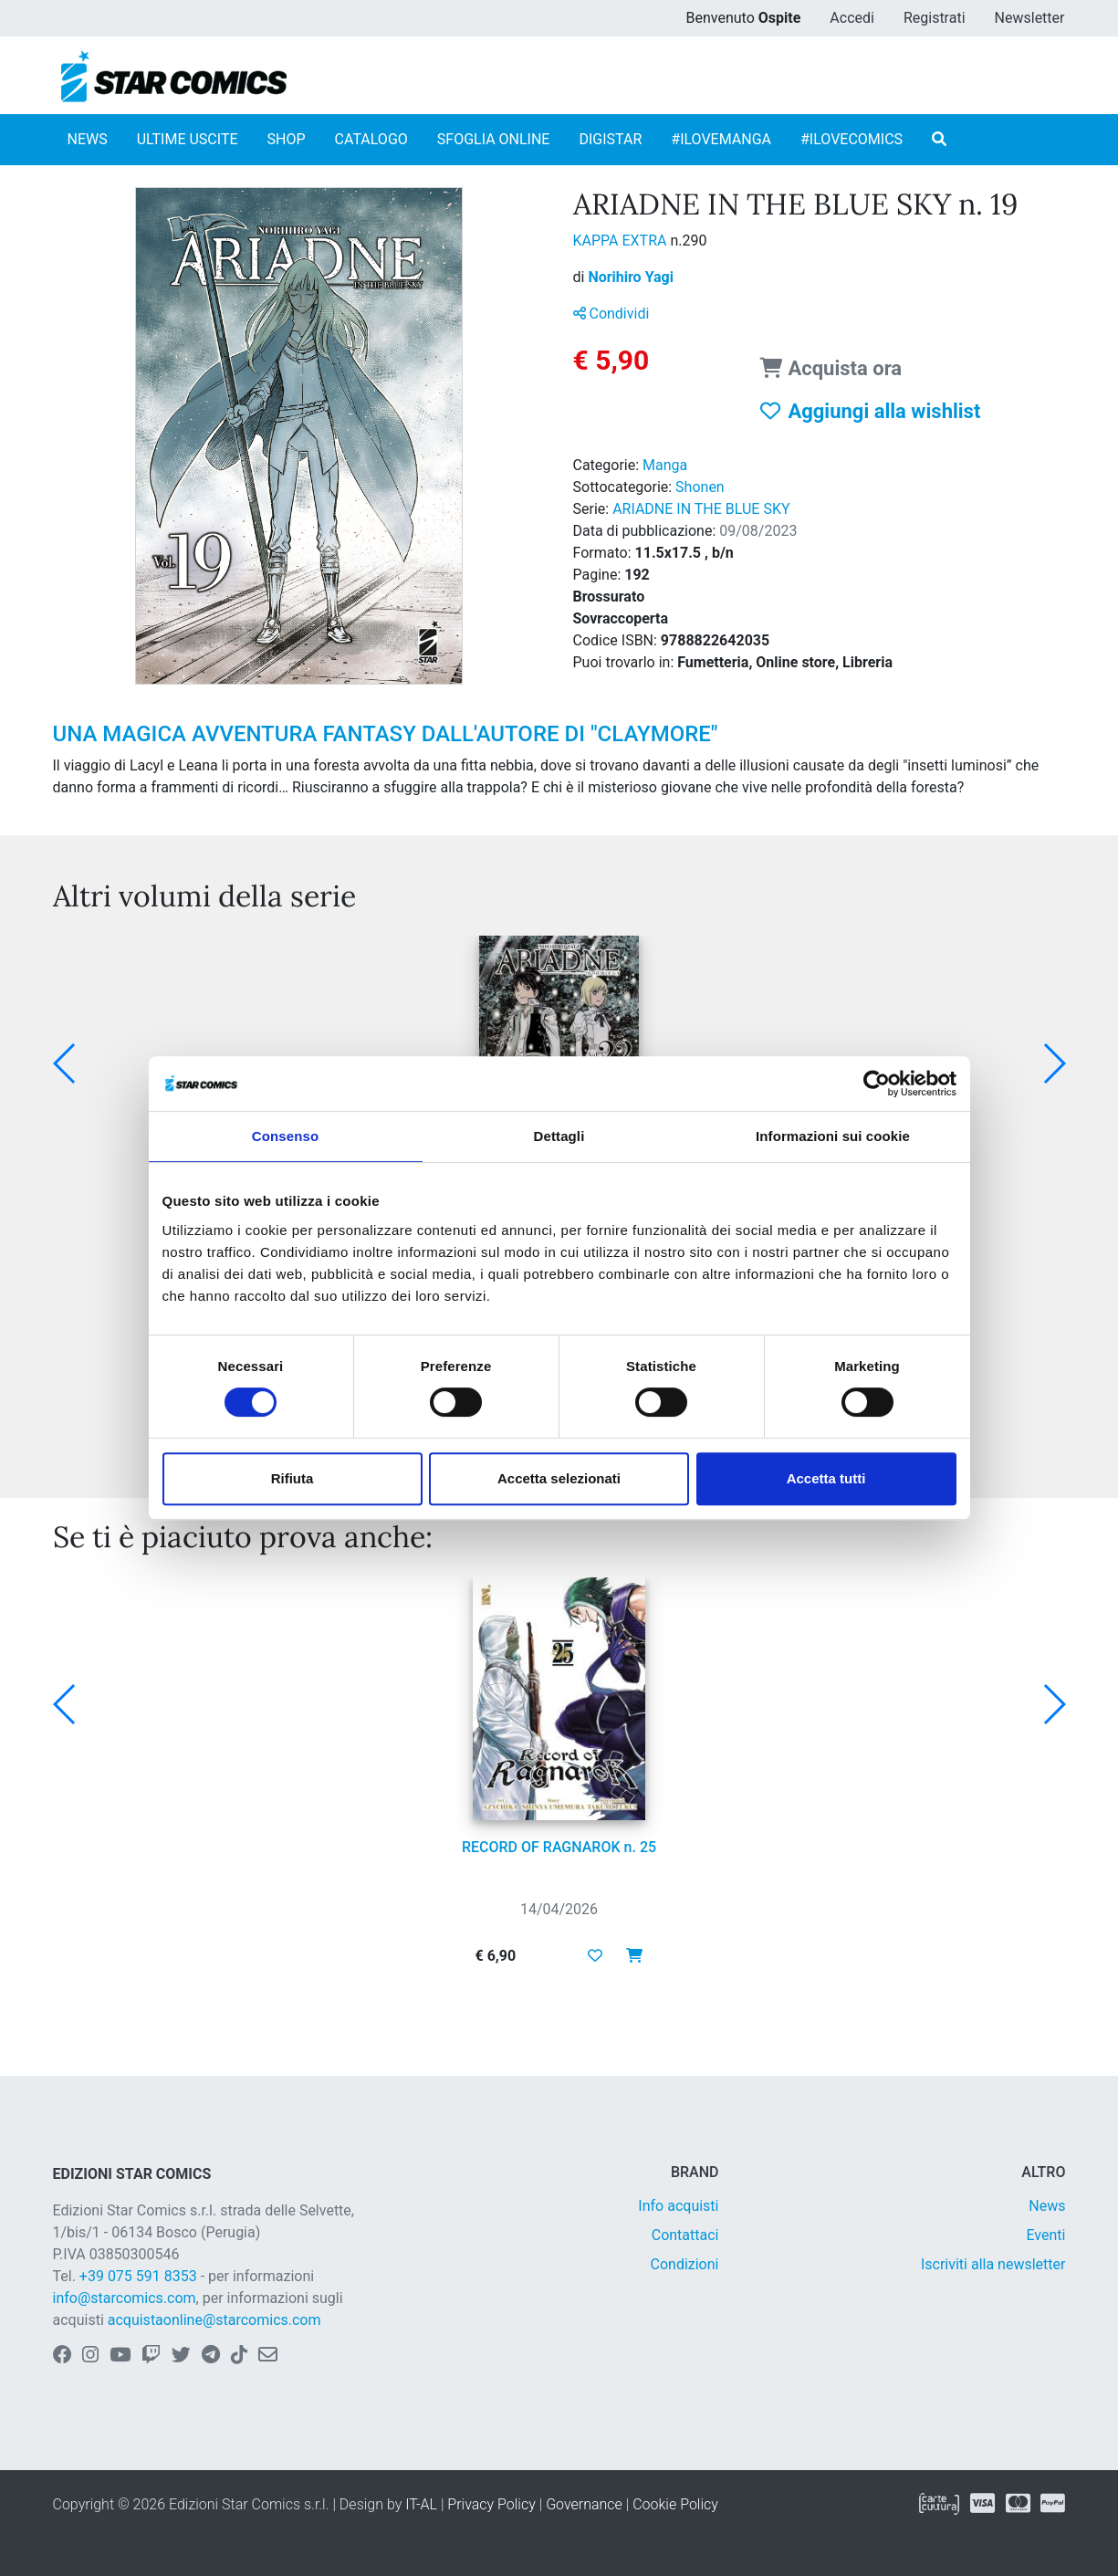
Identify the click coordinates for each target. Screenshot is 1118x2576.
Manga (665, 465)
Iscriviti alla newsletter (993, 2264)
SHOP (286, 139)
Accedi (852, 17)
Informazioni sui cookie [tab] (833, 1136)
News (1047, 2206)
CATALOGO (371, 139)
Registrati (935, 17)
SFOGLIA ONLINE (493, 139)
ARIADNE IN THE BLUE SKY (700, 509)
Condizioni (685, 2264)
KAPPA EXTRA (622, 240)
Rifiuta (292, 1478)
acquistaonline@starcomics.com (214, 2320)
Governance (584, 2504)
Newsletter (1030, 17)
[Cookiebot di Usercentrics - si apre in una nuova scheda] (876, 1083)
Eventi (1045, 2235)
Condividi (611, 313)
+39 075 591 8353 (138, 2276)
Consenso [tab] (285, 1136)
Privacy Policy (491, 2504)
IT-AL (421, 2504)
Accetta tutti (826, 1478)
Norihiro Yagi (631, 277)
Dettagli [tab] (559, 1136)
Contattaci (685, 2235)
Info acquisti (678, 2206)
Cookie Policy (675, 2504)
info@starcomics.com (124, 2298)
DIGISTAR (610, 139)
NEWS (88, 139)
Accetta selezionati (559, 1478)
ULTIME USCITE (187, 139)
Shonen (700, 487)
